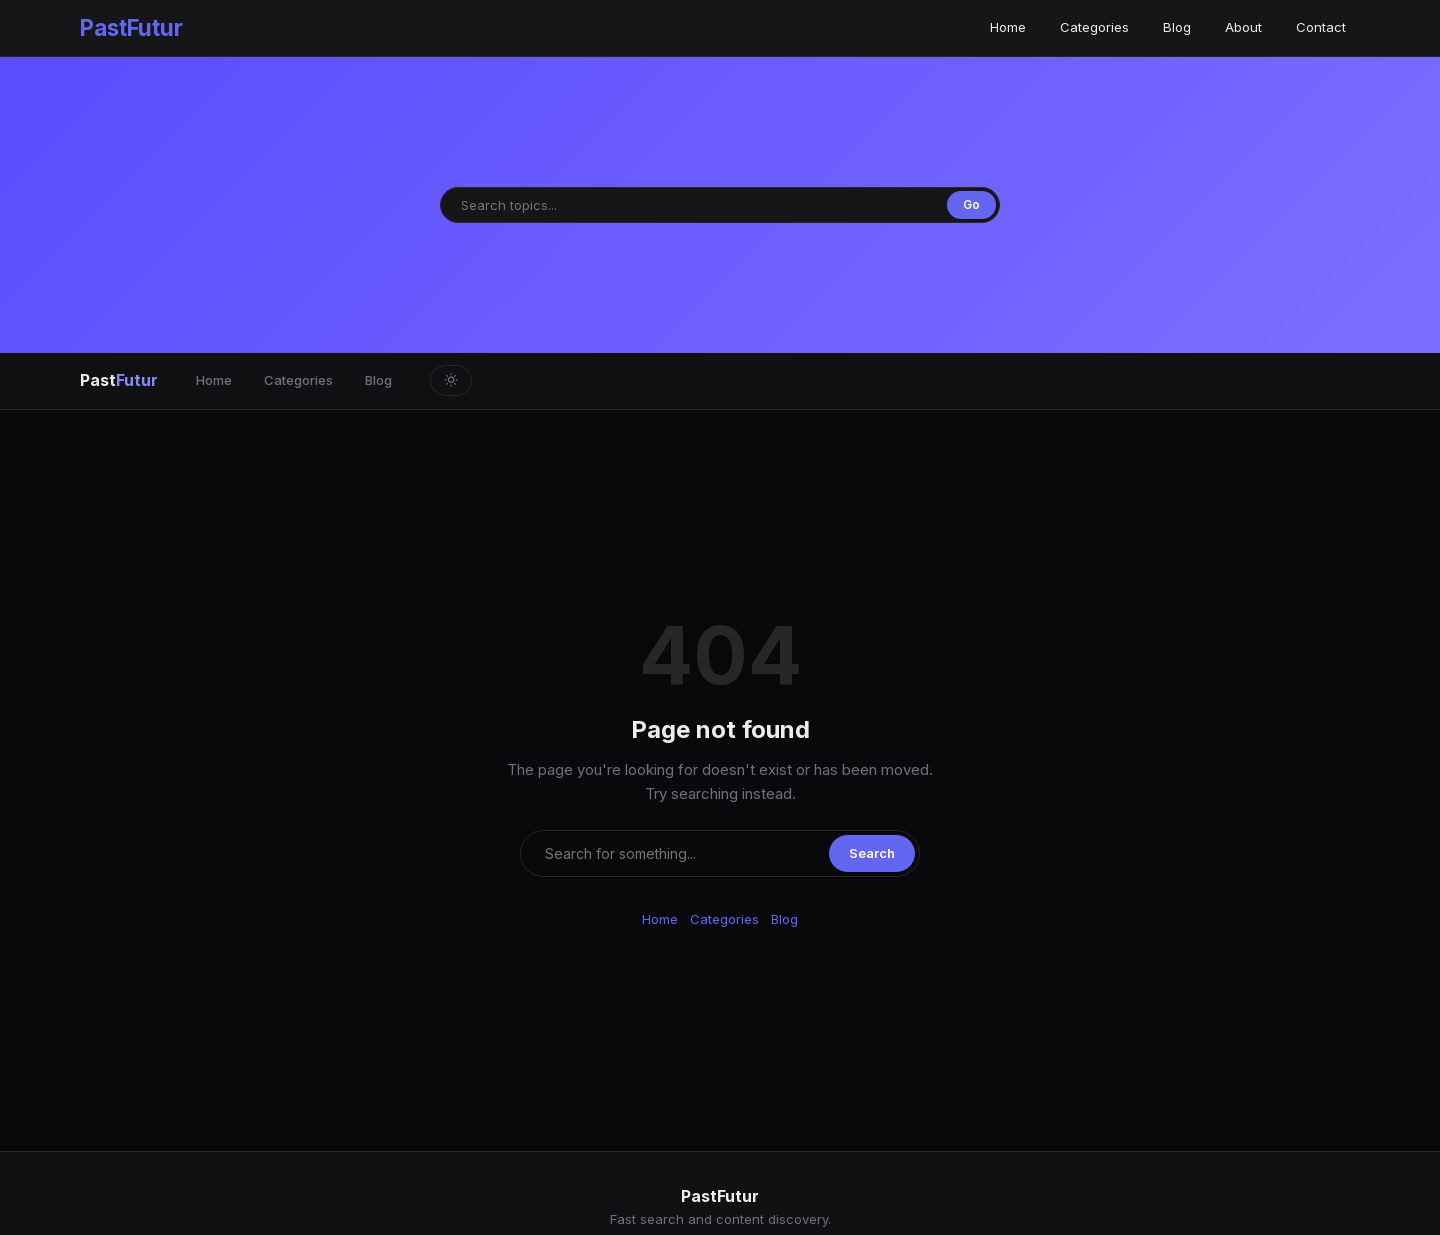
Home (1008, 27)
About (1243, 27)
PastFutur (131, 27)
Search (872, 853)
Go (971, 204)
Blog (1177, 27)
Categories (1094, 27)
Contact (1321, 27)
